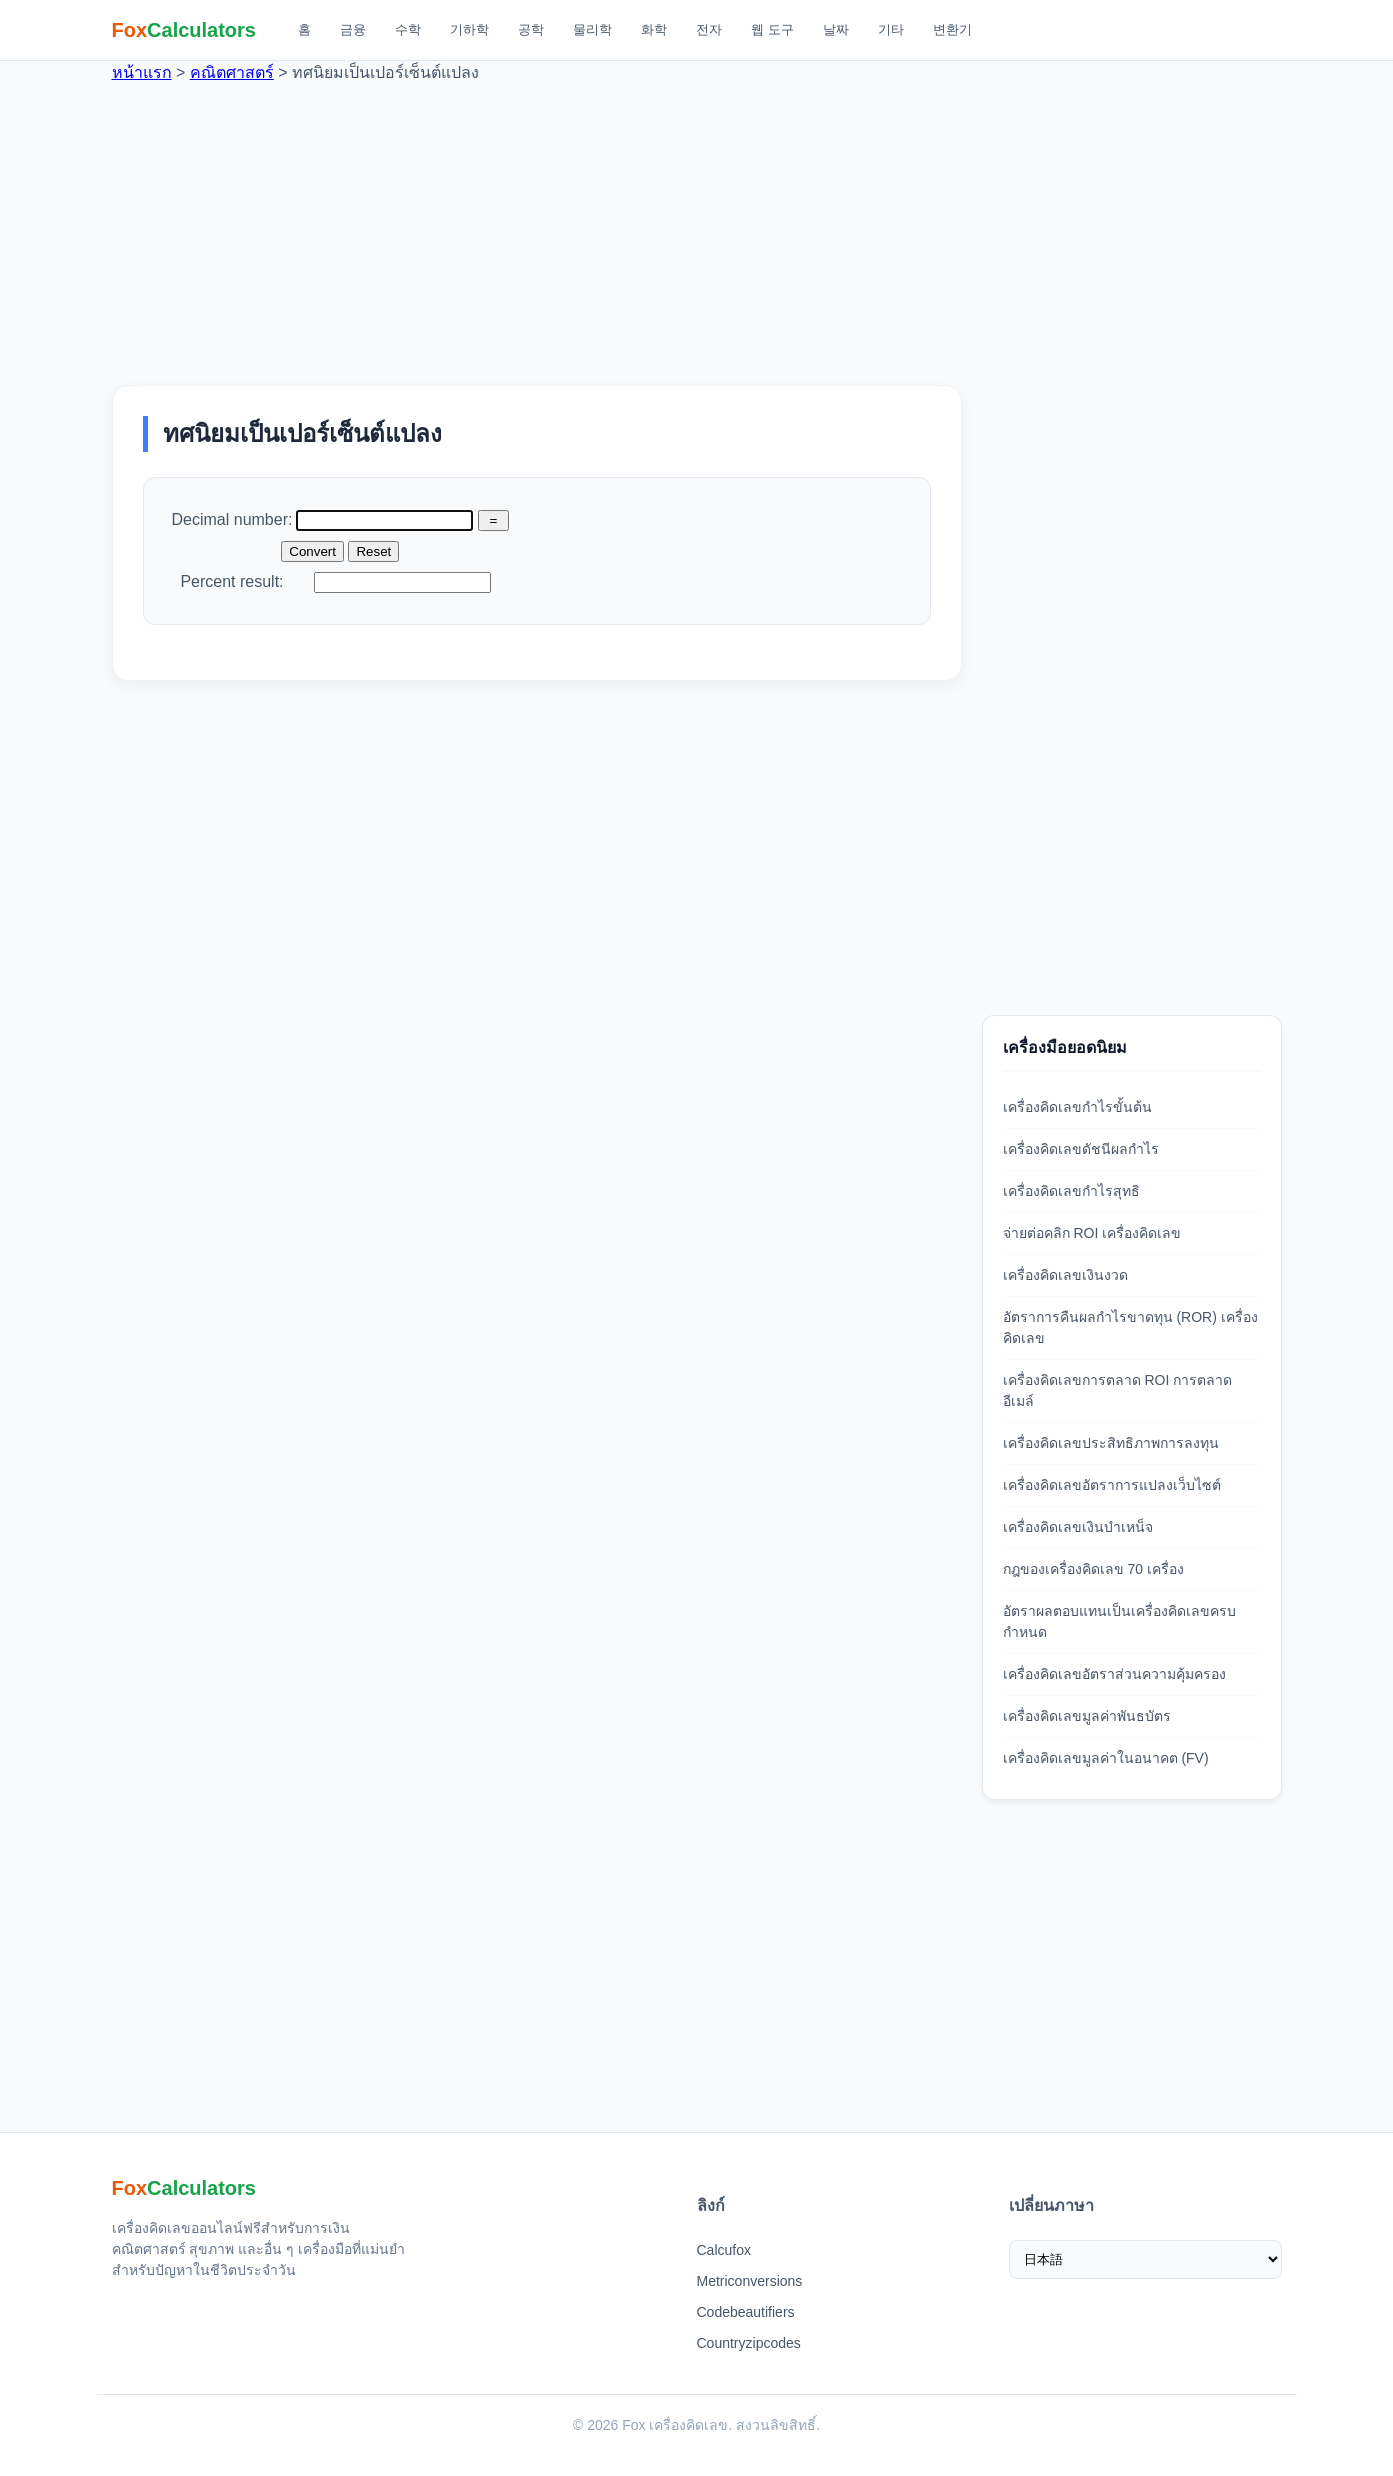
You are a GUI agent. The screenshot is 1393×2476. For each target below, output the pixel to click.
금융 (353, 29)
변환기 (952, 29)
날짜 (836, 29)
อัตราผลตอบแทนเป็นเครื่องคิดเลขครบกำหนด (1119, 1621)
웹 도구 (772, 29)
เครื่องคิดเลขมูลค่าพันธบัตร (1087, 1716)
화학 (654, 29)
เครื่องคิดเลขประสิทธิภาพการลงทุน (1111, 1443)
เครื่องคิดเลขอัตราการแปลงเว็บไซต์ (1112, 1485)
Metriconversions (750, 2281)
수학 (408, 29)
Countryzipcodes (749, 2343)
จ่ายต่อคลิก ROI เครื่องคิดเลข (1092, 1233)
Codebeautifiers (746, 2312)
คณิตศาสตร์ (232, 72)
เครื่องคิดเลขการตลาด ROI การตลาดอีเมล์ (1118, 1390)
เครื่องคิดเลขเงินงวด (1065, 1275)
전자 (709, 29)
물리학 (592, 29)
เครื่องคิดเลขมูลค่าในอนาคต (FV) (1106, 1758)
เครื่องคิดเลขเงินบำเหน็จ (1078, 1527)
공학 (531, 29)
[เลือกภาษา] (1145, 2259)
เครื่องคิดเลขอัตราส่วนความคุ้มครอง (1114, 1674)
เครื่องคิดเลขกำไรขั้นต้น (1077, 1107)
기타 (891, 29)
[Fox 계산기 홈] (184, 30)
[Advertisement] (697, 225)
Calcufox (724, 2250)
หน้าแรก (142, 72)
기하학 (469, 29)
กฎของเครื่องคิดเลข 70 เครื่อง (1093, 1569)
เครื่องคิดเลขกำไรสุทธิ (1071, 1191)
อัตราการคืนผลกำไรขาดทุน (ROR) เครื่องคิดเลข (1130, 1327)
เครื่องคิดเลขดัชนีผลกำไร (1081, 1149)
